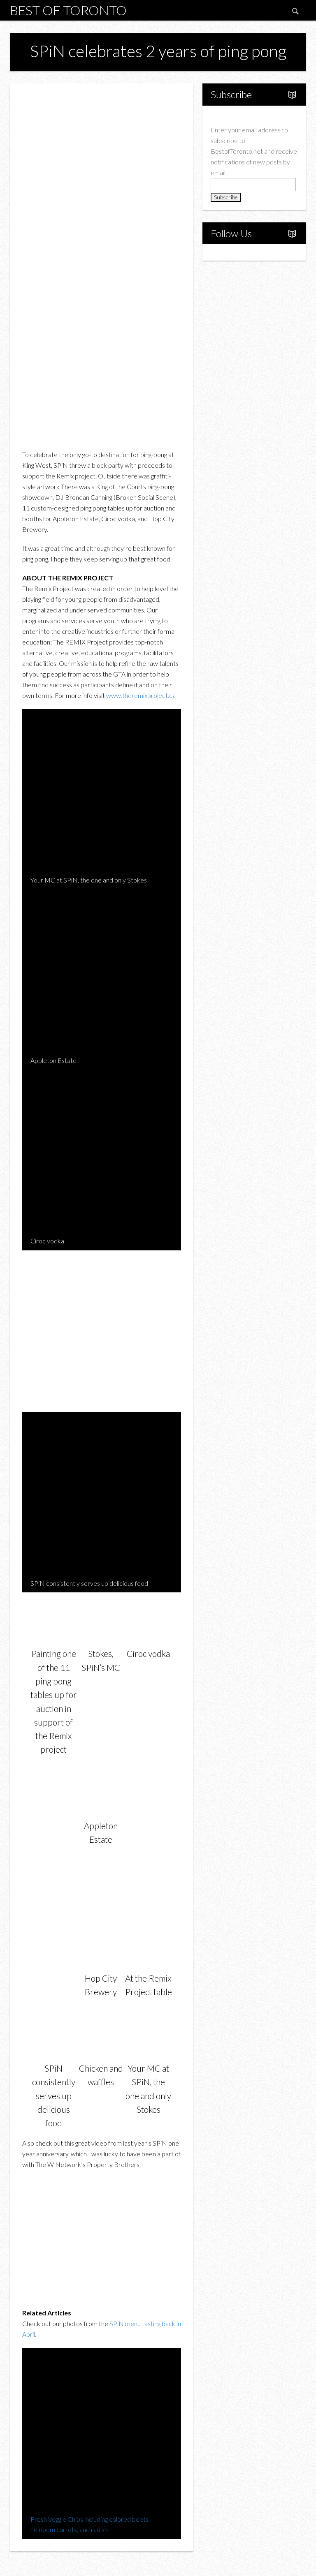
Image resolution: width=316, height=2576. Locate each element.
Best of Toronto (68, 10)
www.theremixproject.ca (141, 695)
